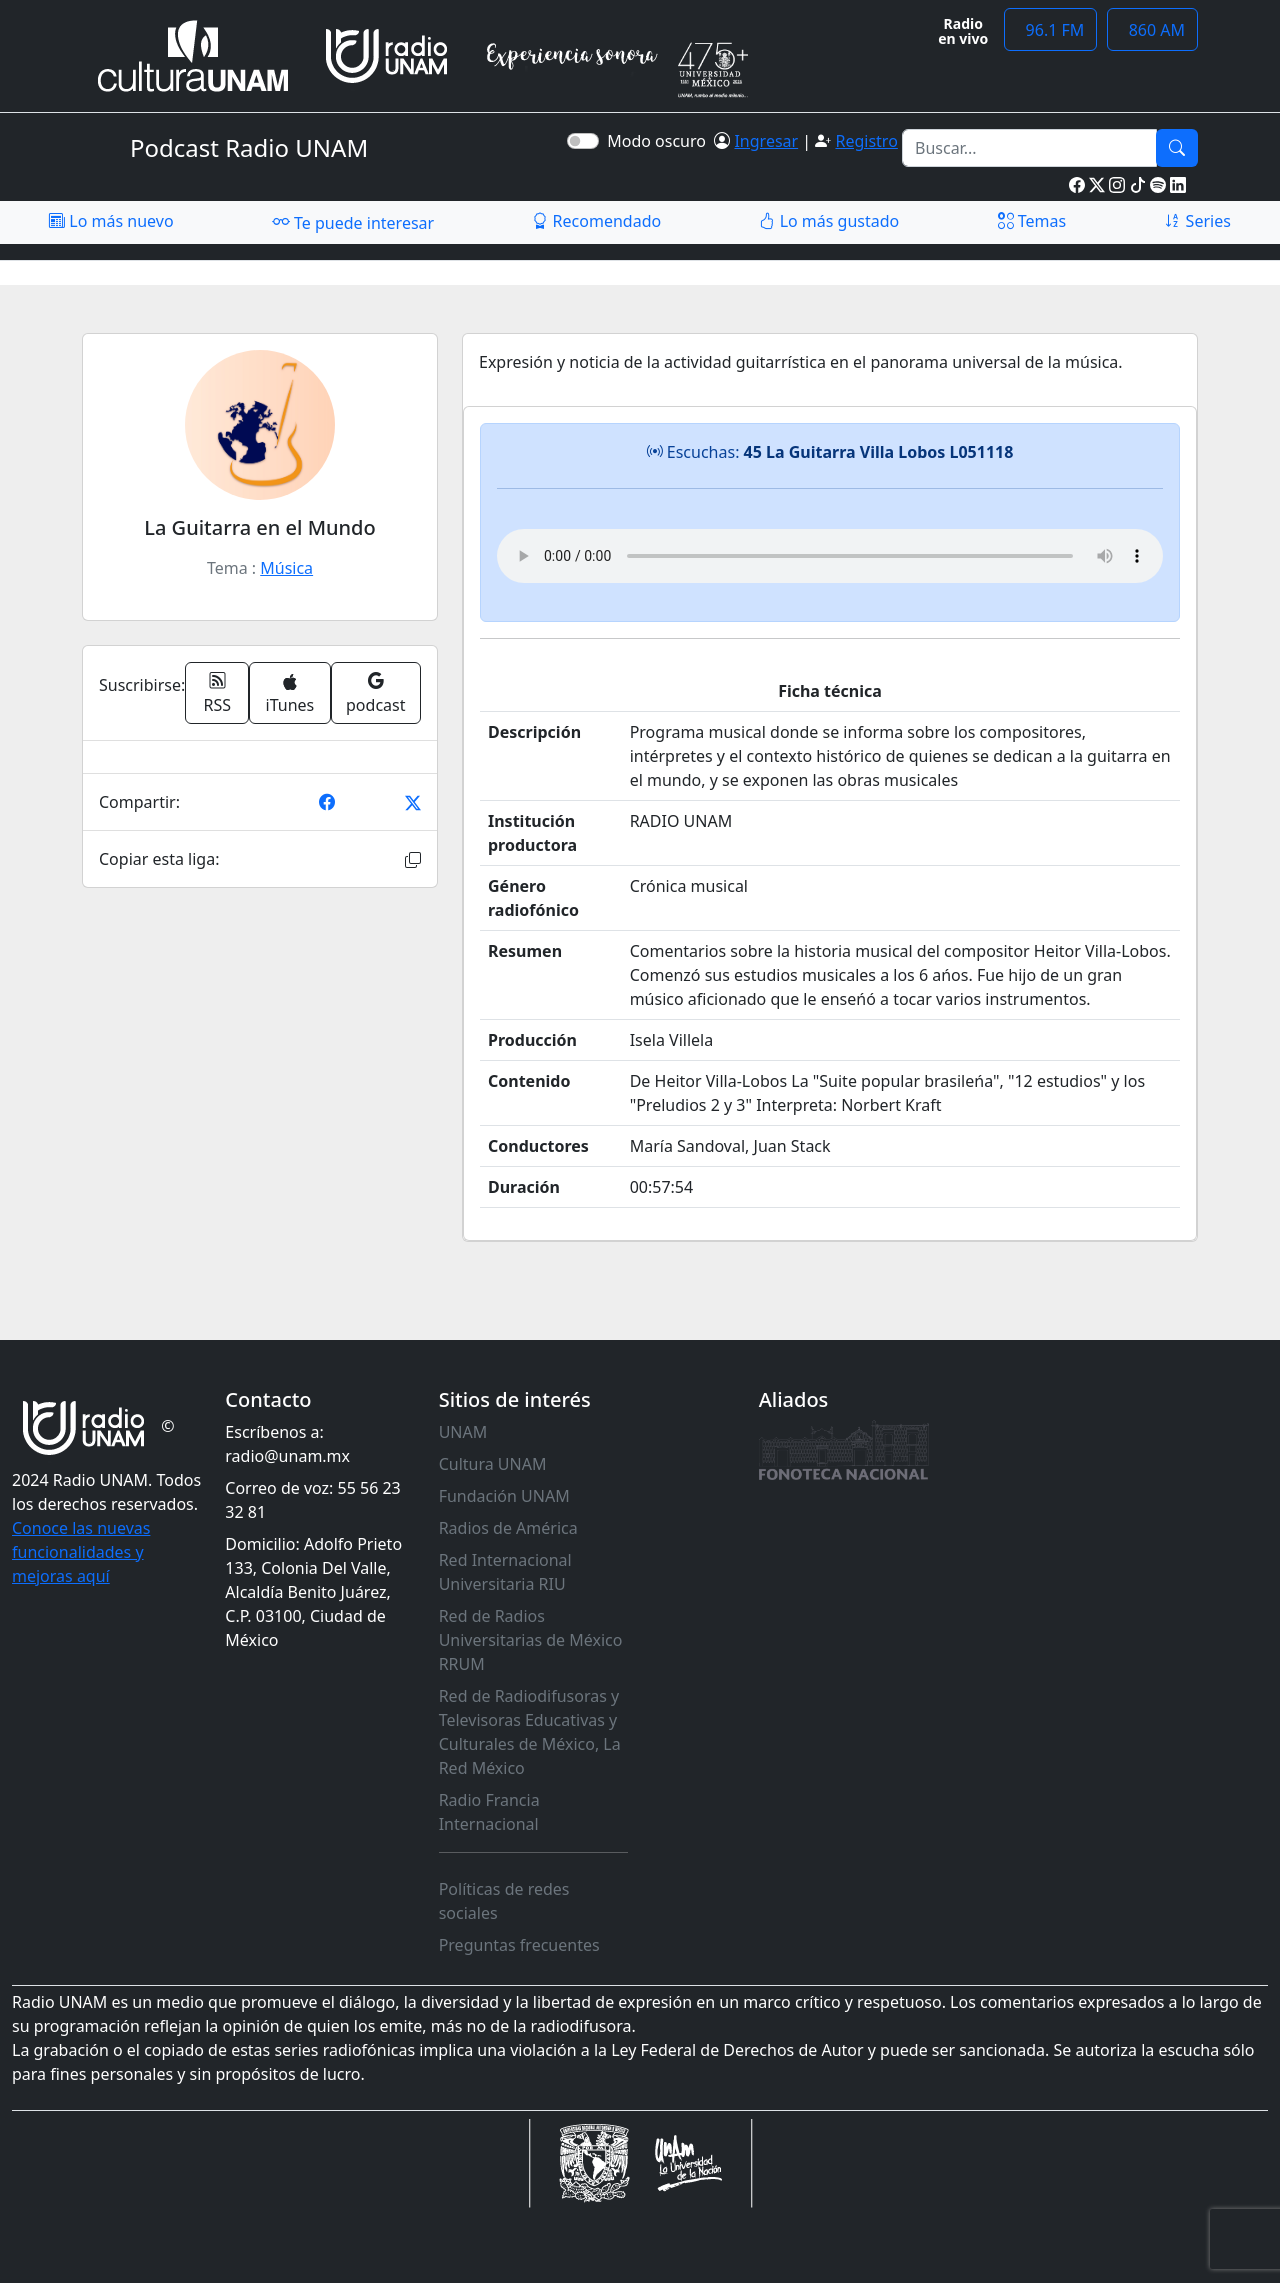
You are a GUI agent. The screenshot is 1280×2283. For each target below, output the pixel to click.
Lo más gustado (829, 221)
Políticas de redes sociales (504, 1901)
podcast (375, 693)
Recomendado (596, 221)
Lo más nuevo (111, 221)
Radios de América (508, 1528)
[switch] (583, 141)
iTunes (290, 694)
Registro (866, 141)
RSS (218, 693)
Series (1197, 221)
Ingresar (766, 141)
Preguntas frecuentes (519, 1945)
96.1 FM (1050, 30)
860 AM (1152, 30)
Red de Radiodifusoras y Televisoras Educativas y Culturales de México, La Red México (530, 1732)
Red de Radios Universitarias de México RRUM (531, 1640)
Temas (1032, 221)
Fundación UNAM (504, 1496)
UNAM (463, 1432)
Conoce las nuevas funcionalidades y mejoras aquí (81, 1552)
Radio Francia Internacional (489, 1812)
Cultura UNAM (493, 1464)
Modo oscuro (660, 141)
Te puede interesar (353, 222)
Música (286, 568)
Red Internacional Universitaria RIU (505, 1572)
